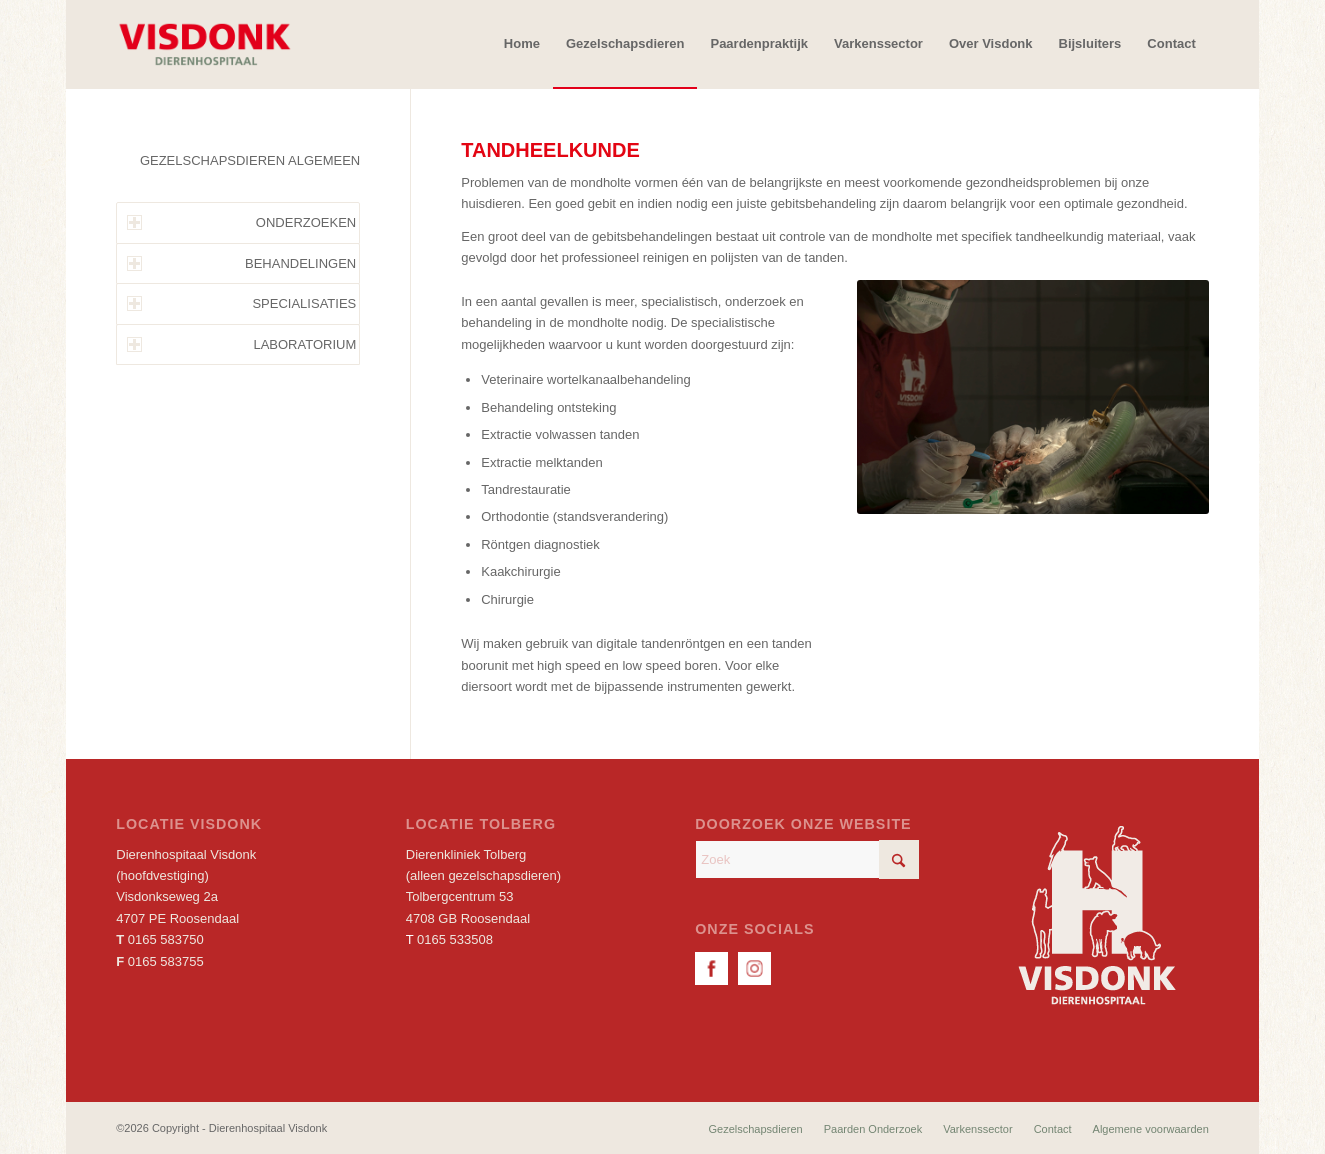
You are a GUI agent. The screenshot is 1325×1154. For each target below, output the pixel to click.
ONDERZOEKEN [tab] (241, 222)
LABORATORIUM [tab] (241, 344)
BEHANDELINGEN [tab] (241, 263)
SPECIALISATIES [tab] (241, 303)
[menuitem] (522, 44)
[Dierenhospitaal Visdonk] (204, 44)
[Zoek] (807, 859)
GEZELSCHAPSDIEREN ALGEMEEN (250, 160)
